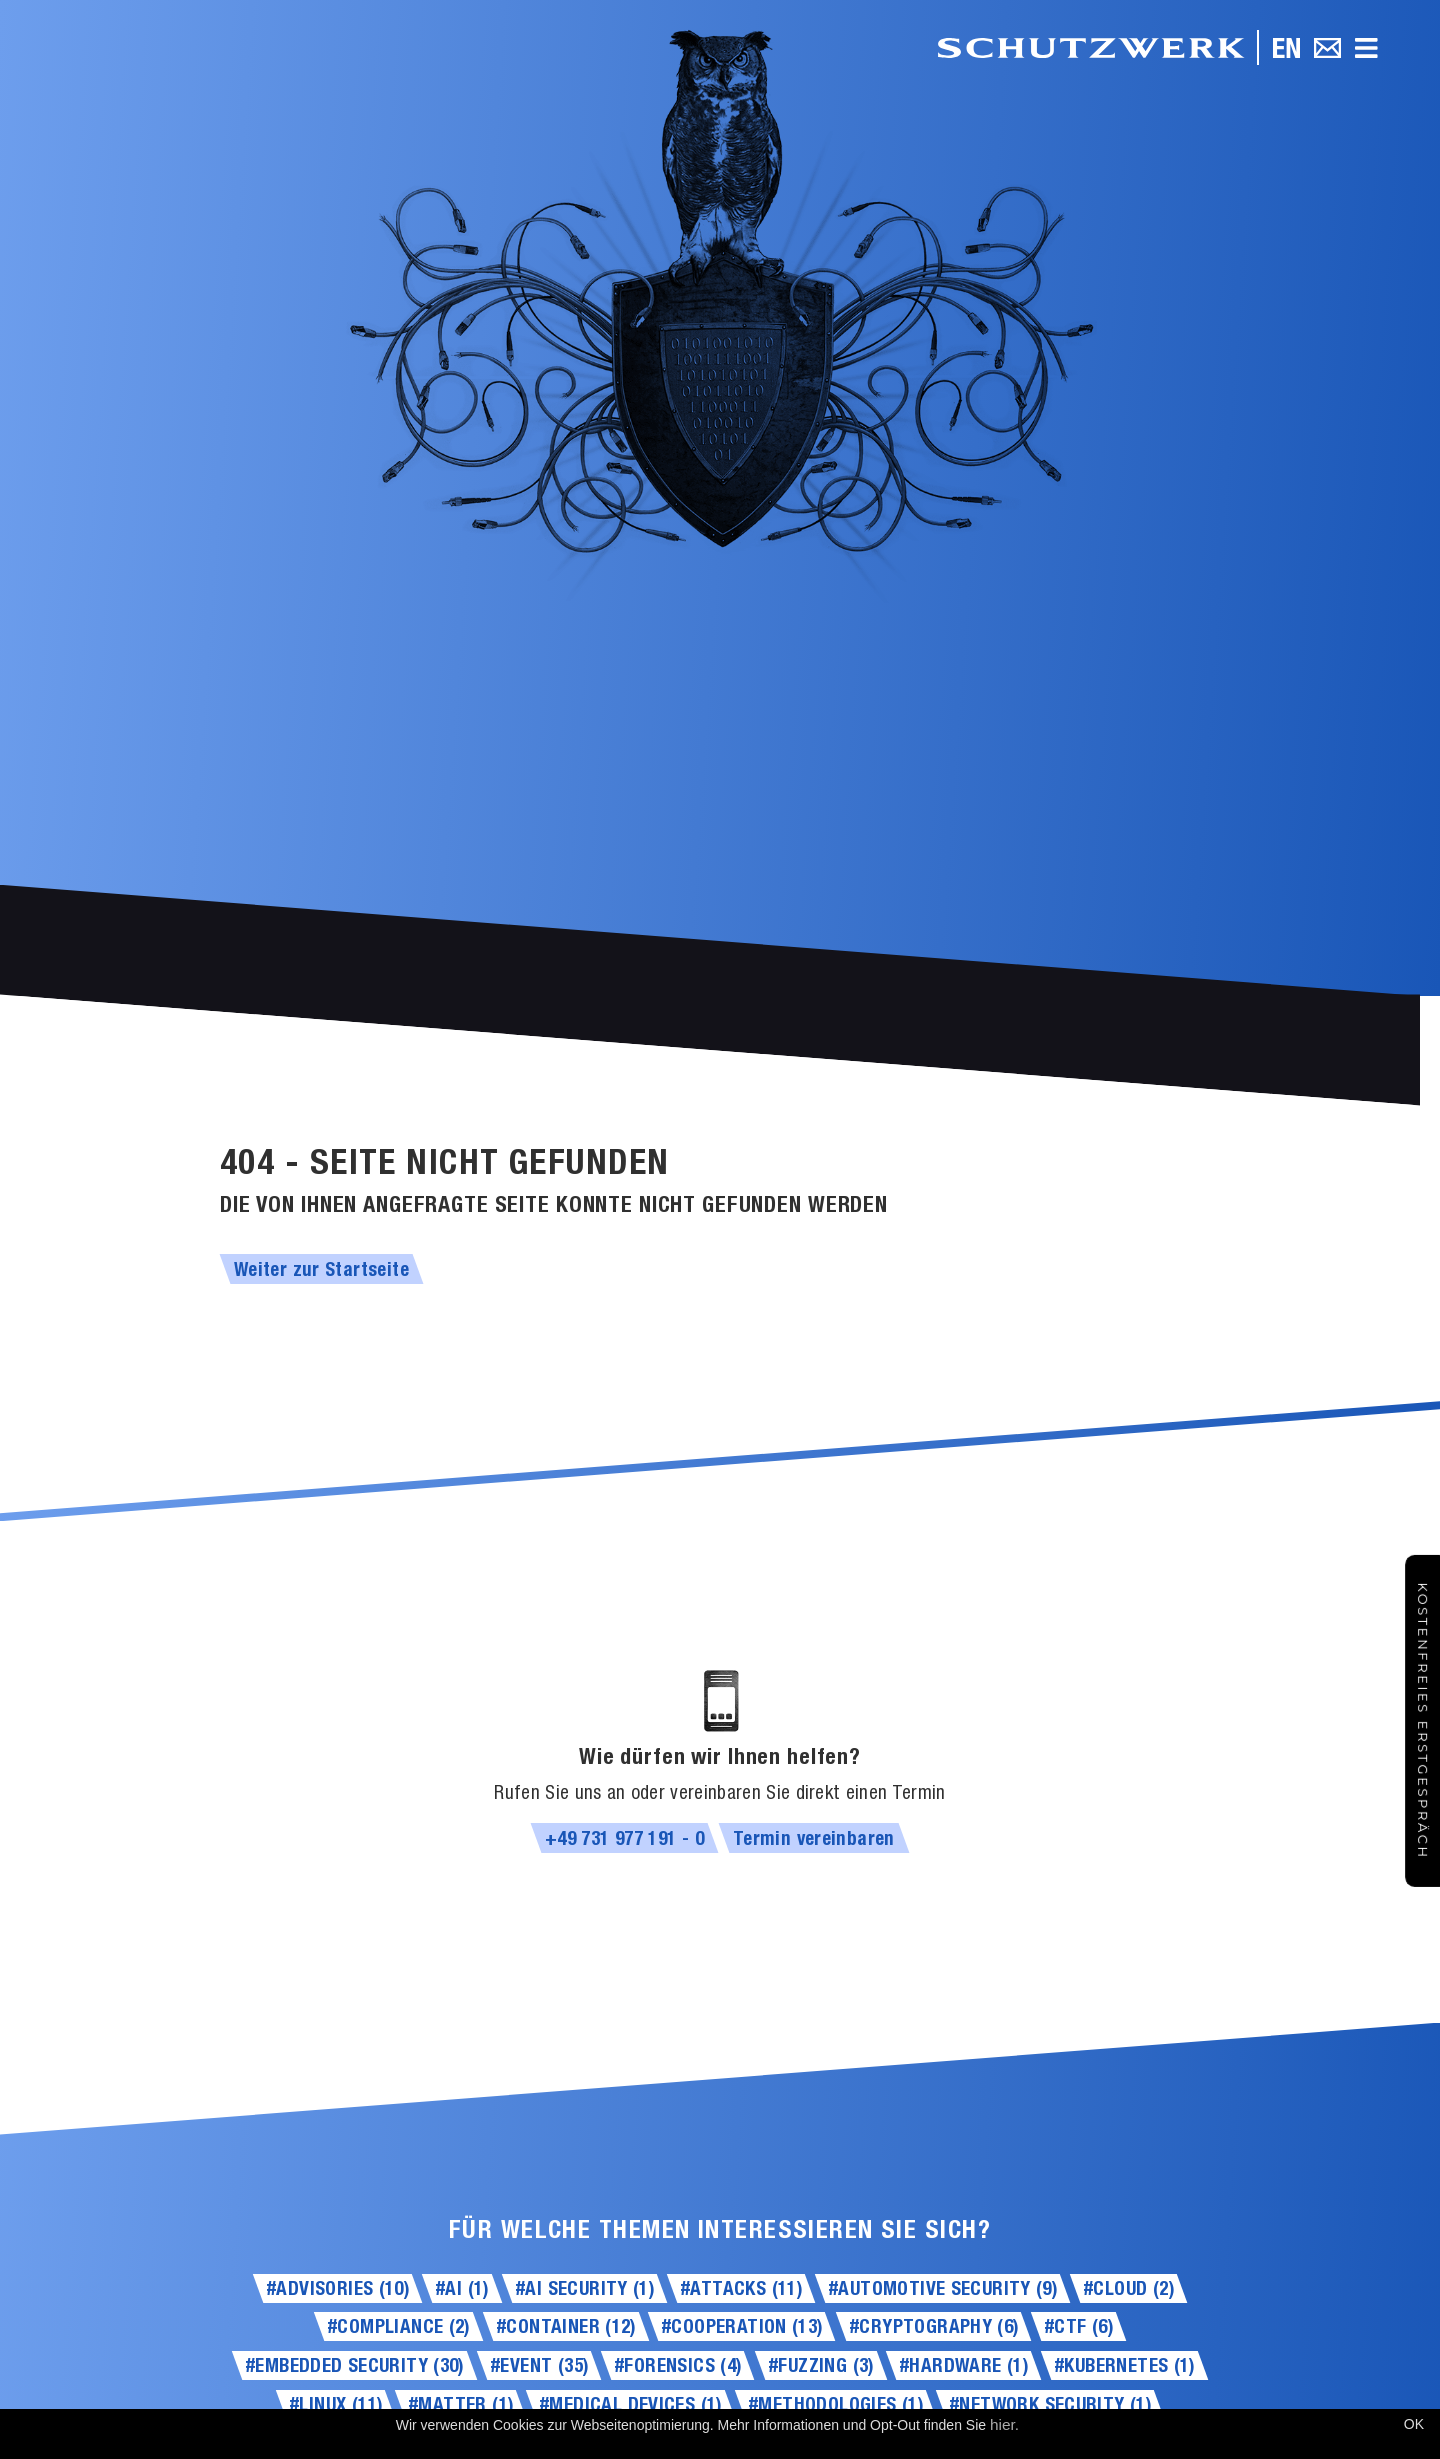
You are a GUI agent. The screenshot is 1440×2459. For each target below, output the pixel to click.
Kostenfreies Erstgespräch (1423, 1721)
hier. (1004, 2424)
